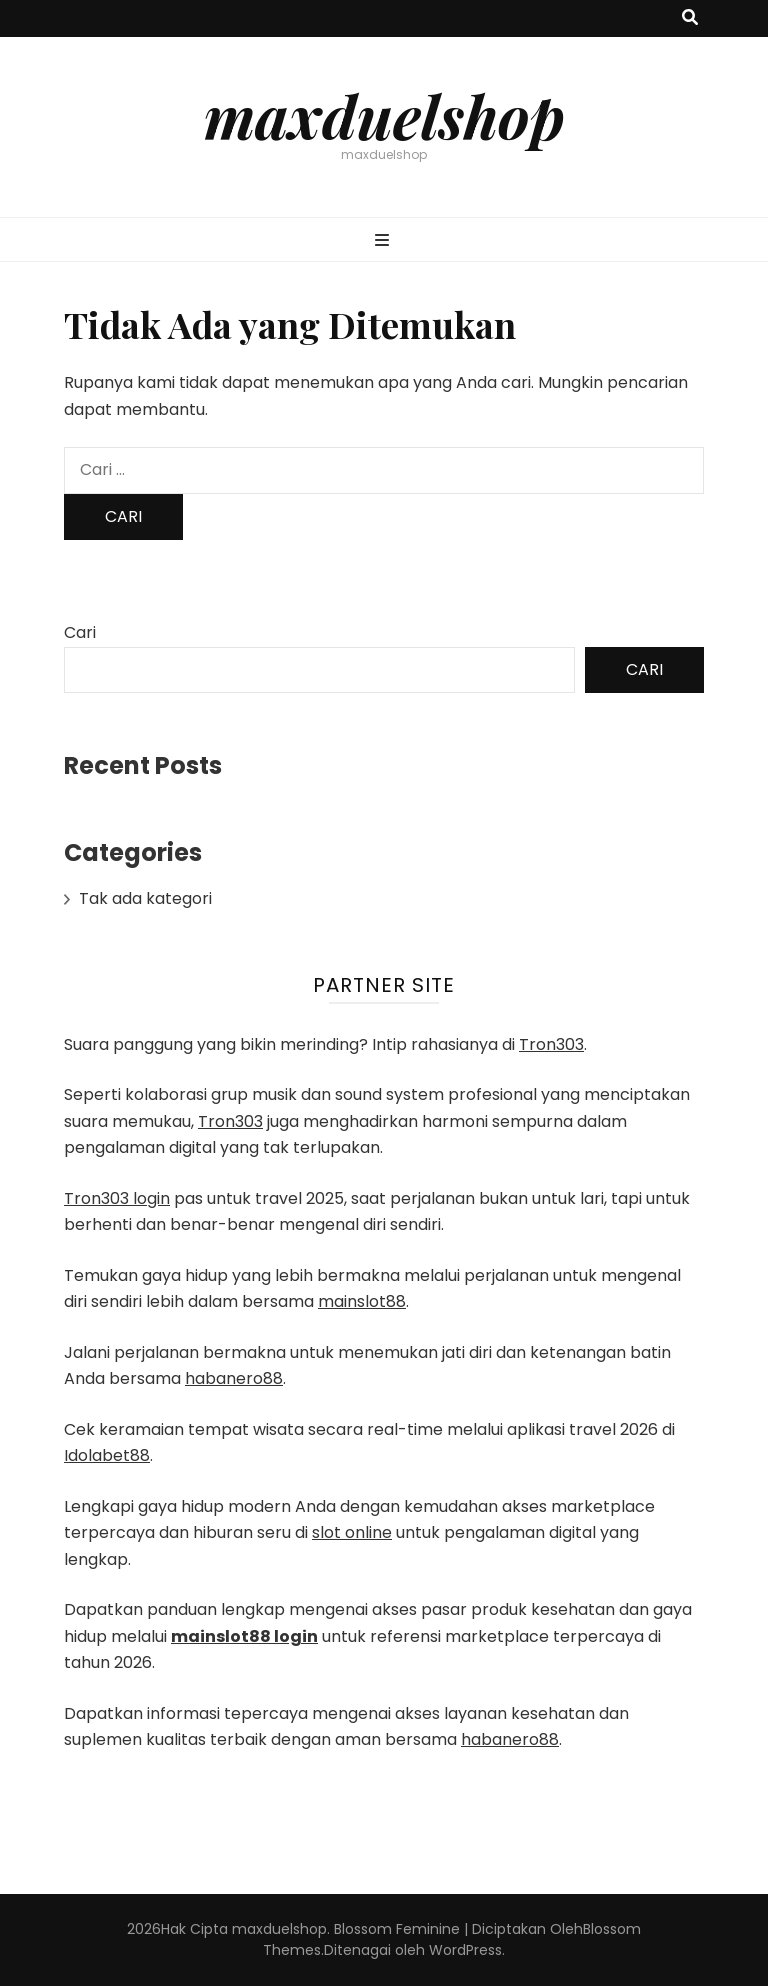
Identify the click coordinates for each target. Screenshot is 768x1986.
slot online (352, 1532)
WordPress (465, 1950)
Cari (80, 632)
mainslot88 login (244, 1636)
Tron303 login (117, 1198)
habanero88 (234, 1378)
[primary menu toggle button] (384, 241)
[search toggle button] (690, 18)
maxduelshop (384, 115)
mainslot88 (362, 1301)
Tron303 (551, 1044)
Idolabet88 (107, 1455)
